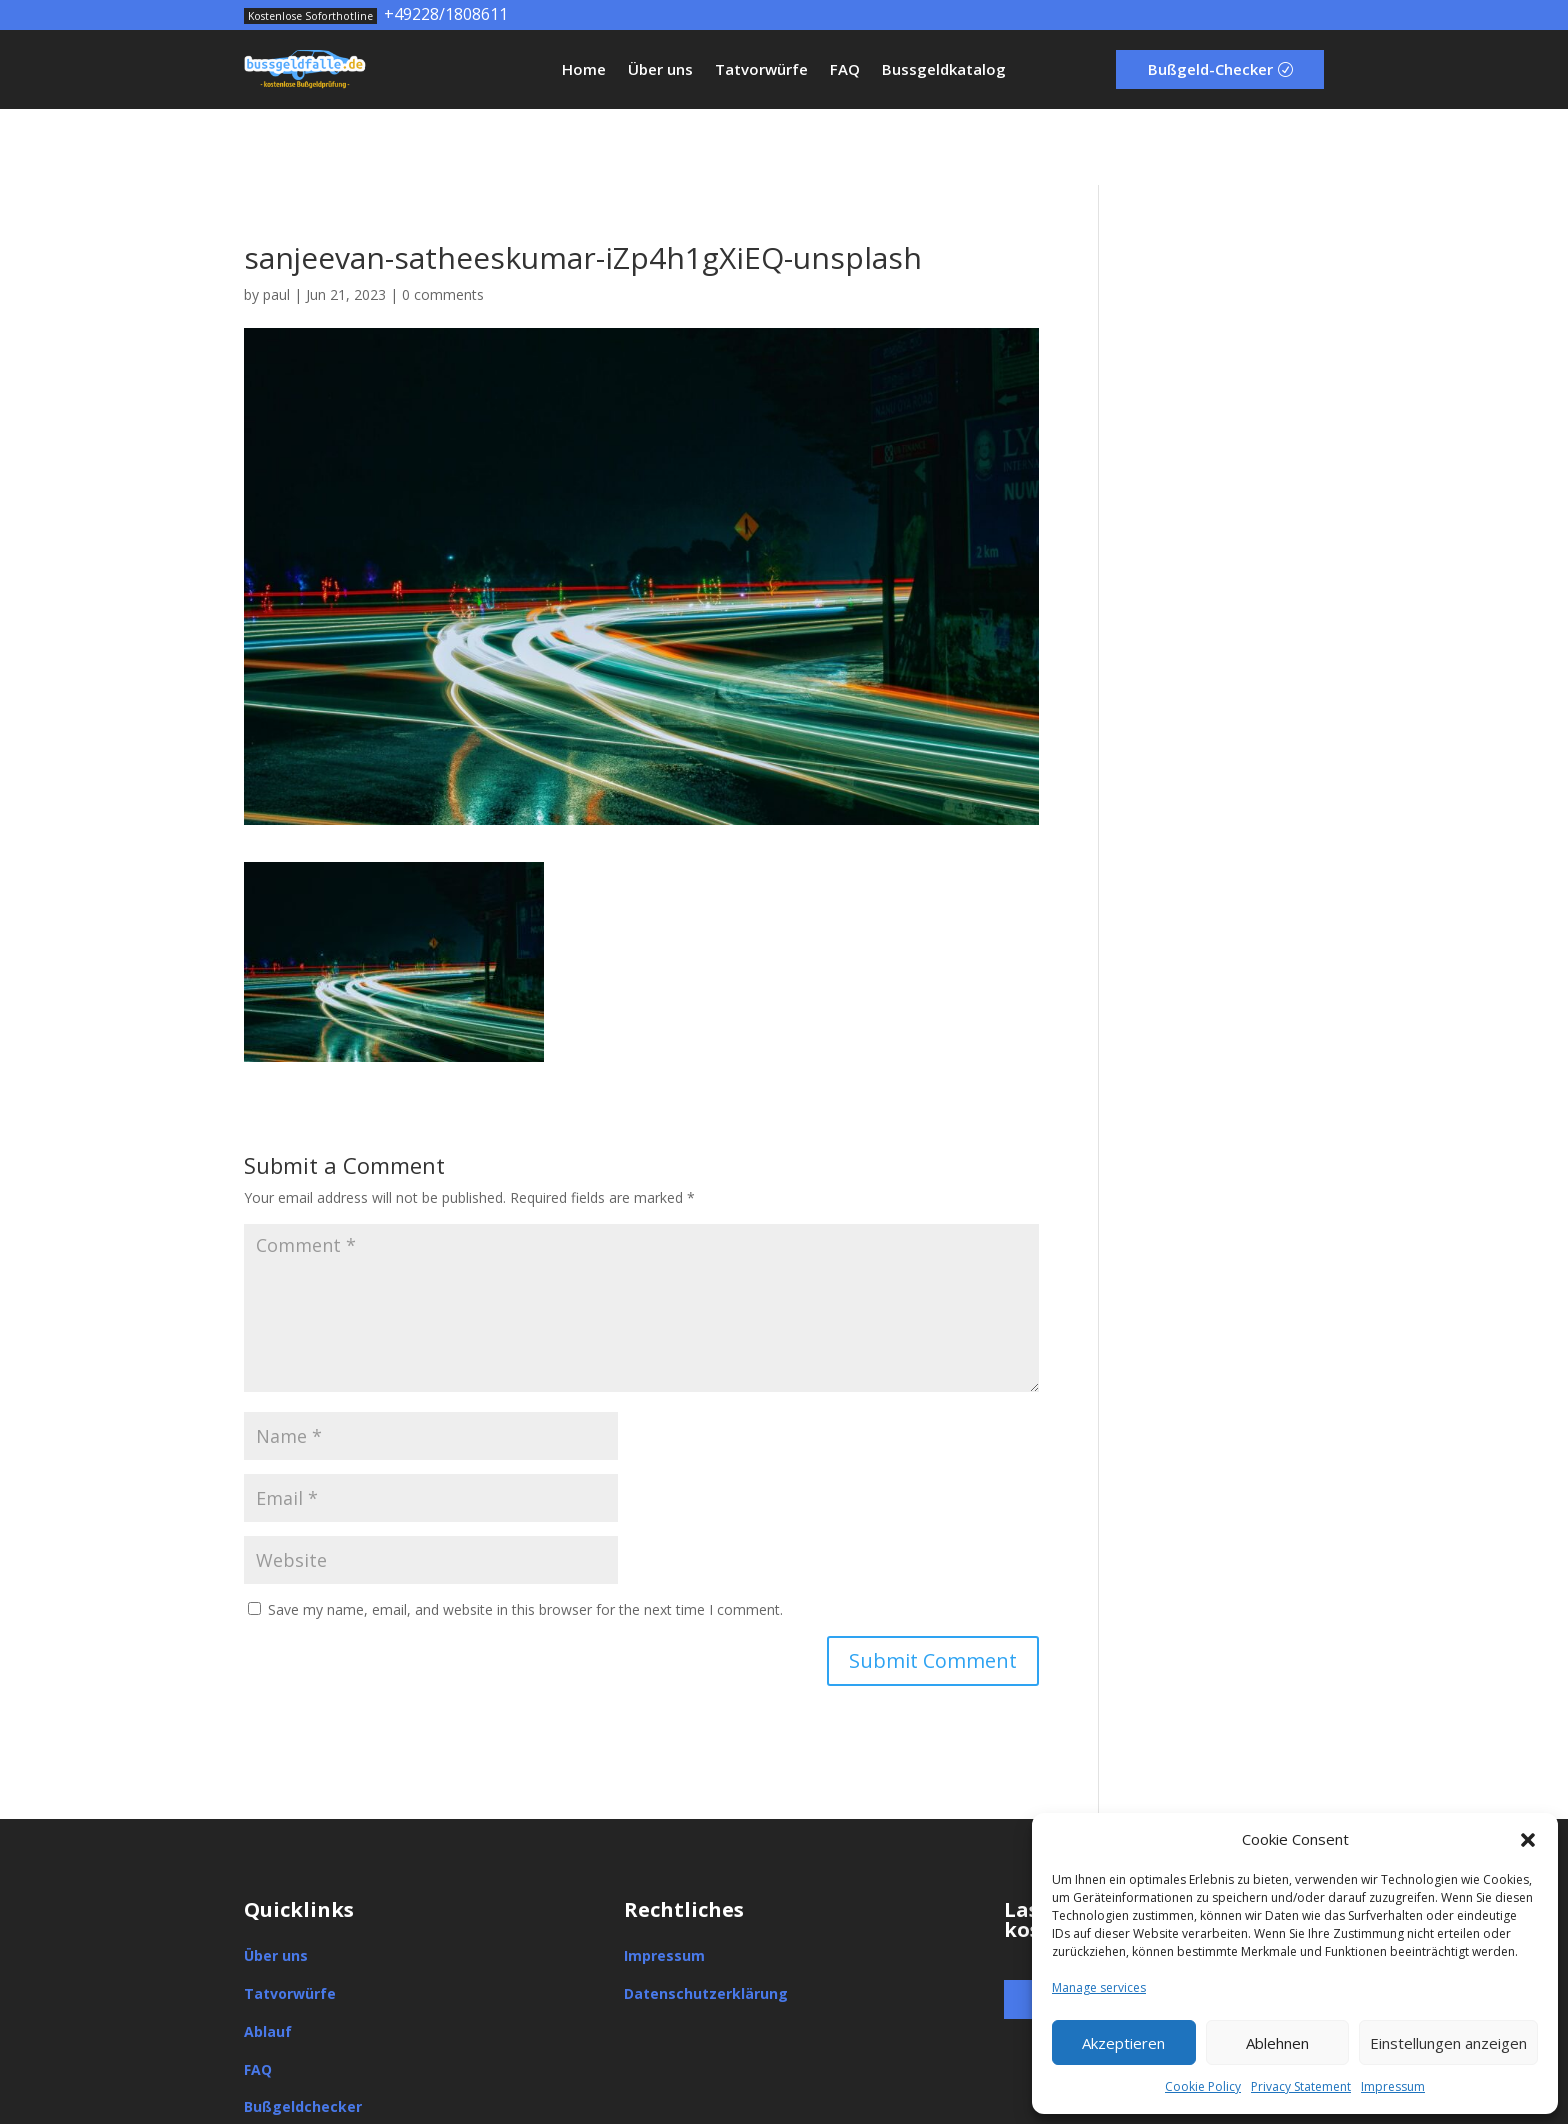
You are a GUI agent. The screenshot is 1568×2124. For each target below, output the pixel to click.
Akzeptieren (1123, 2043)
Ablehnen (1277, 2043)
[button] (1528, 1840)
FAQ (845, 70)
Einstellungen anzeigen (1448, 2043)
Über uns (660, 70)
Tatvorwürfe (761, 70)
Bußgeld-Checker (1210, 69)
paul (276, 218)
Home (584, 70)
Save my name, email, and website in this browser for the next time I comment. (525, 1533)
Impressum (1393, 2086)
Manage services (1099, 1987)
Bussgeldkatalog (944, 70)
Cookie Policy (1203, 2086)
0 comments (443, 218)
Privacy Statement (1301, 2086)
